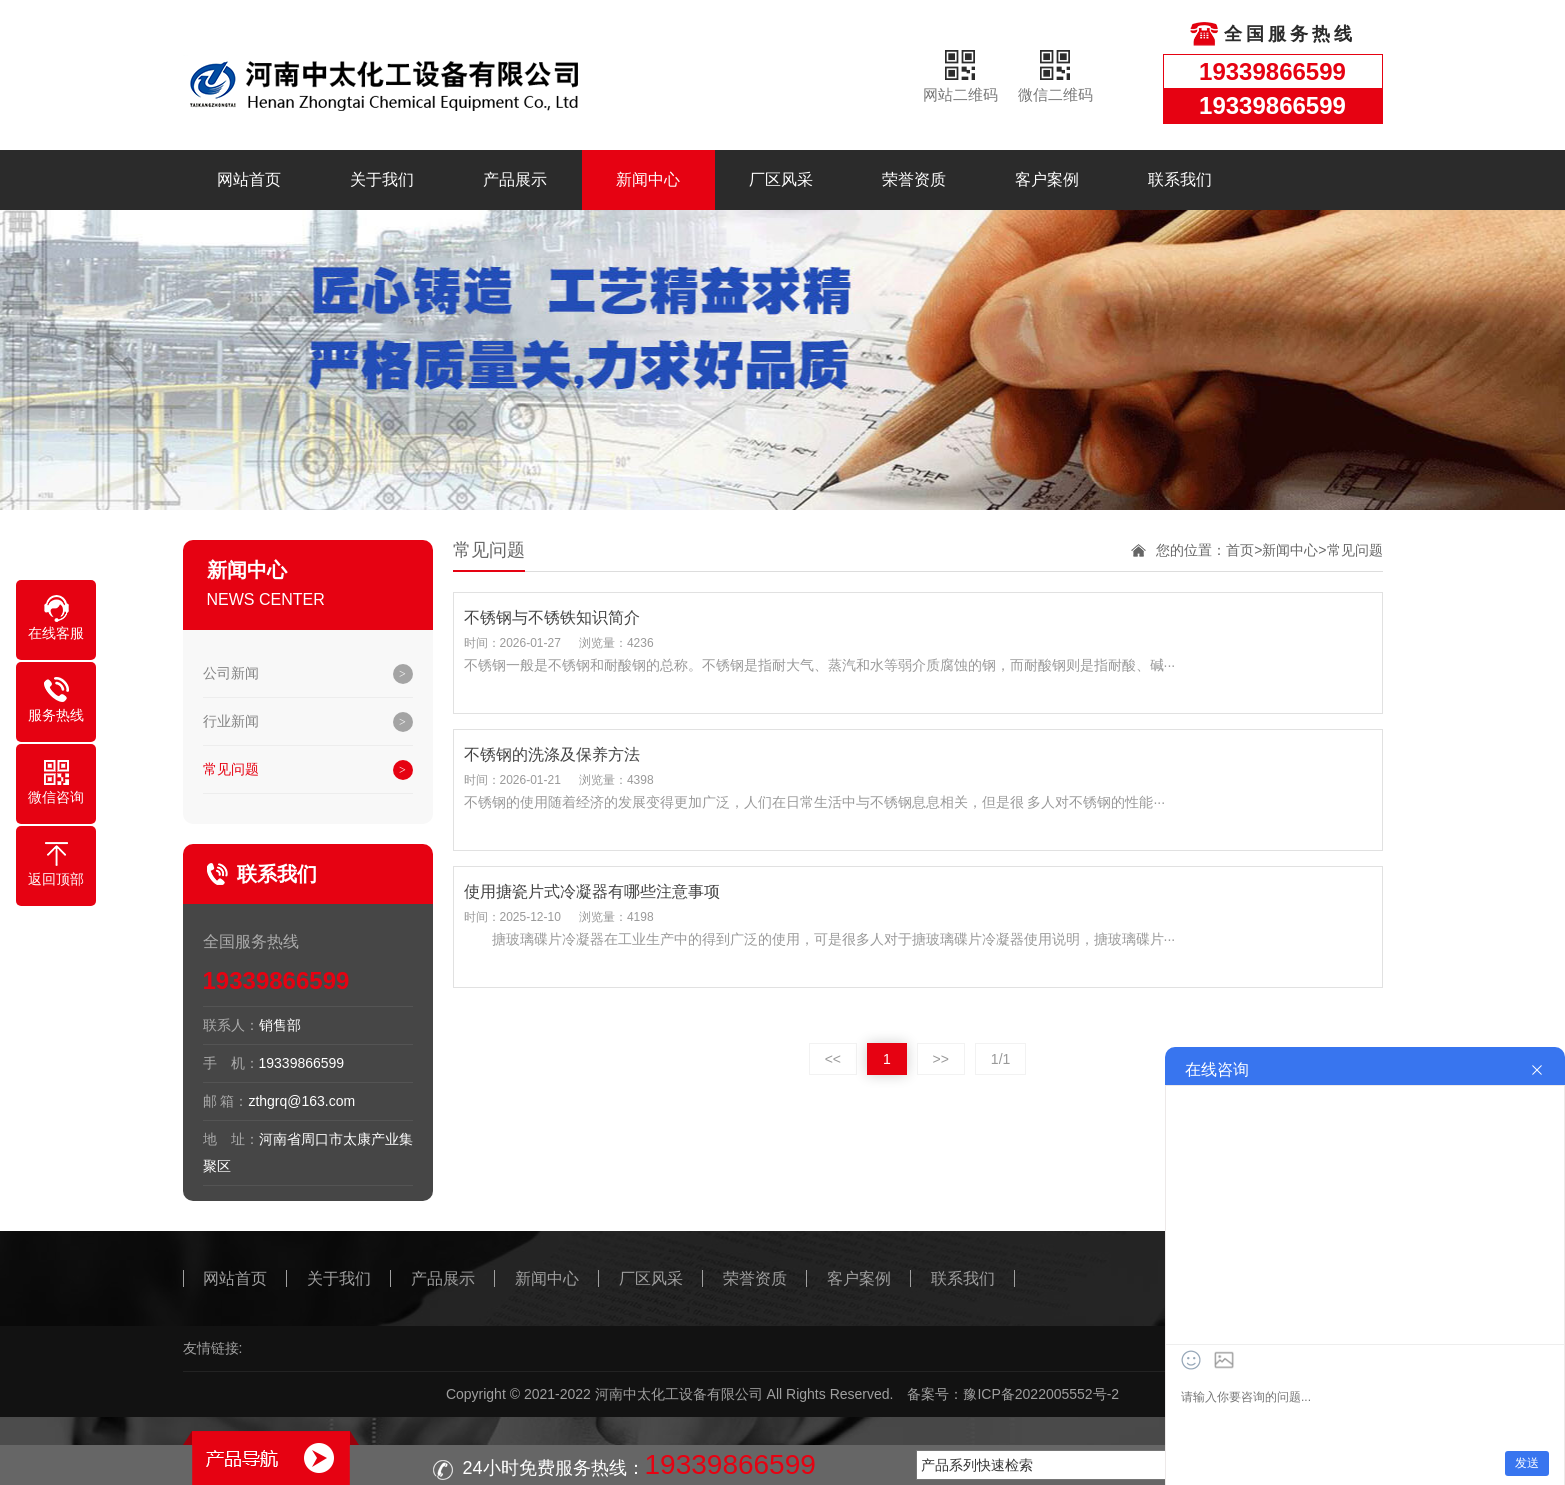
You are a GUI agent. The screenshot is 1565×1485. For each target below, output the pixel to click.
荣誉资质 (914, 179)
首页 (1240, 550)
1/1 (1000, 1059)
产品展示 (515, 179)
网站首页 (249, 179)
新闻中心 (648, 179)
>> (941, 1059)
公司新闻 (231, 673)
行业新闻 (231, 721)
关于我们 (382, 179)
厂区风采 (781, 179)
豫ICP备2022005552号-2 (1041, 1394)
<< (833, 1059)
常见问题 (231, 769)
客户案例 (1047, 179)
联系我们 (1180, 179)
